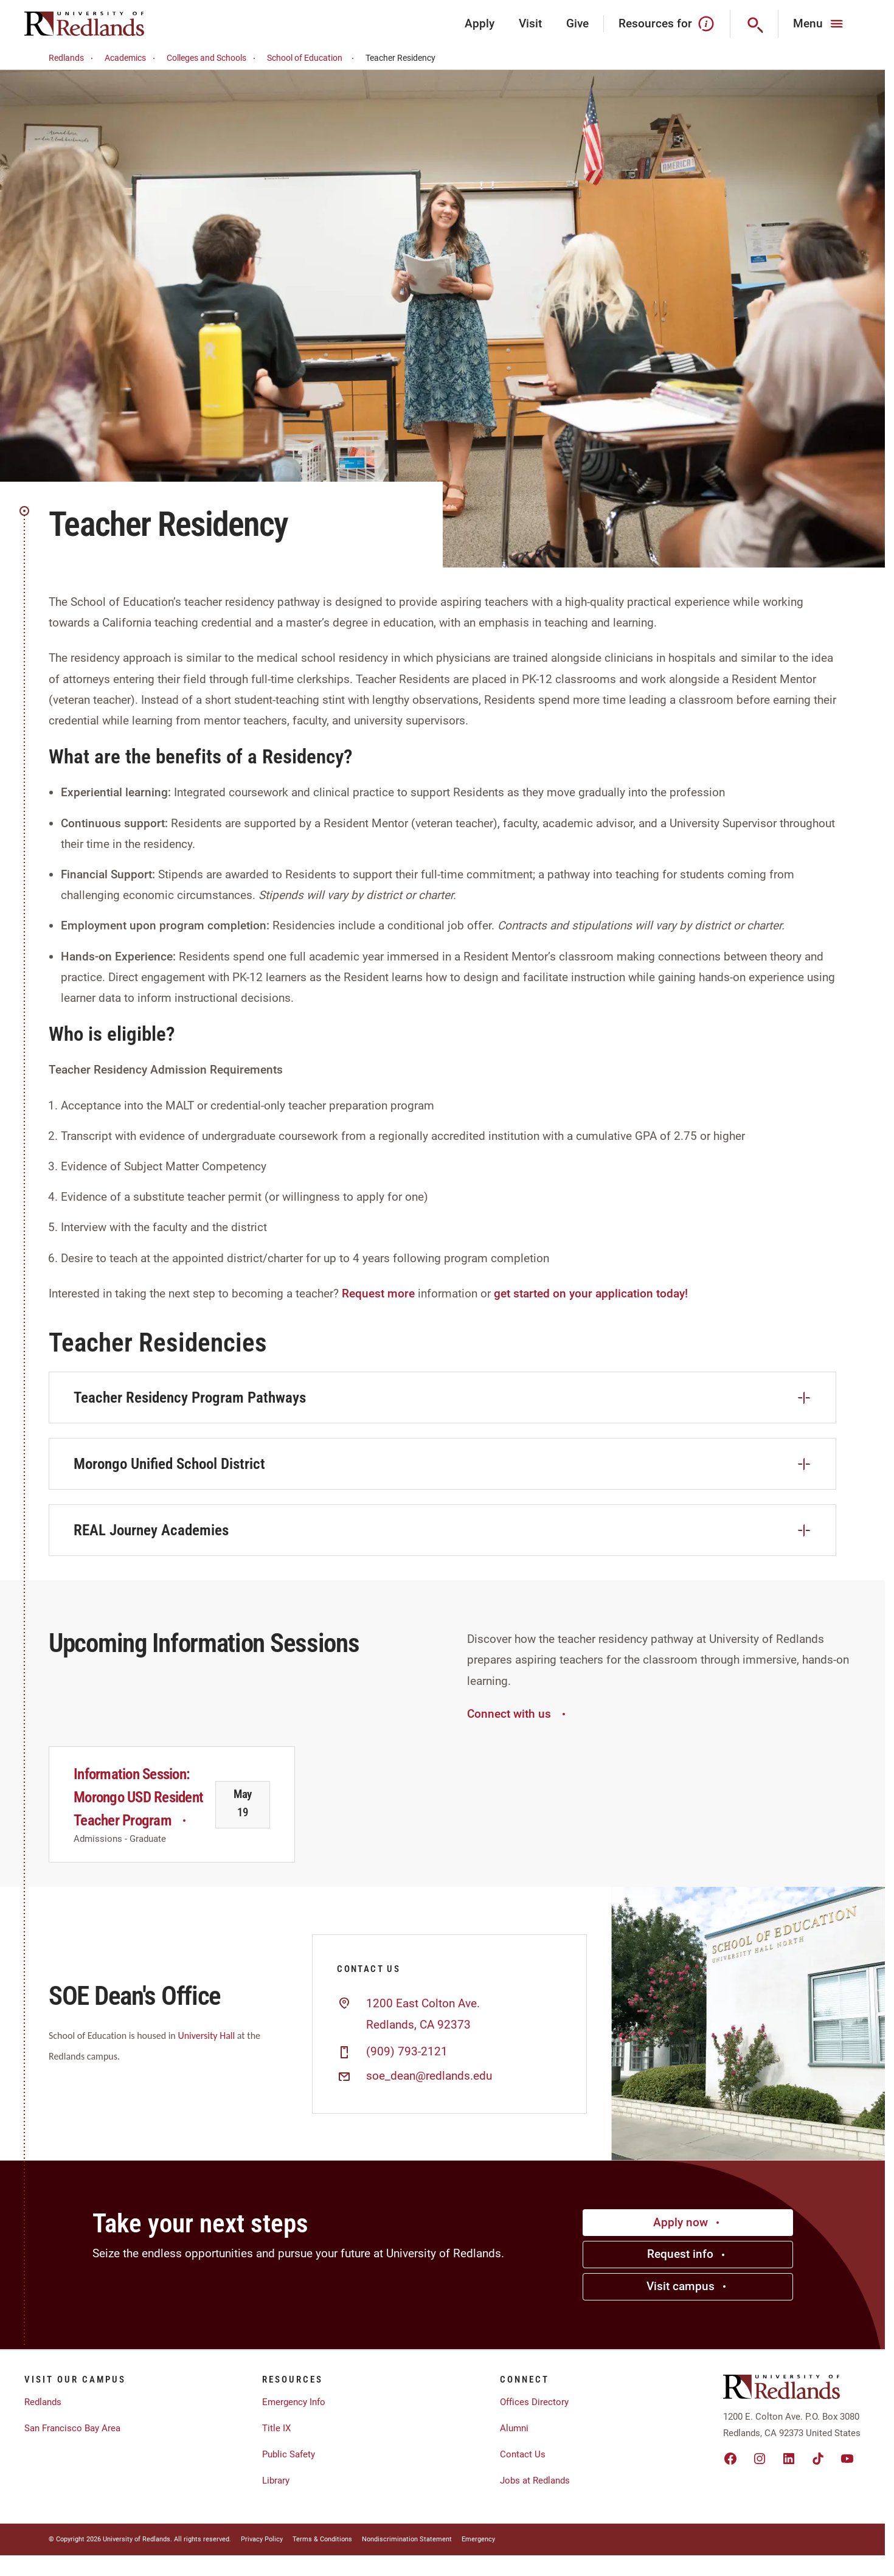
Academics (132, 58)
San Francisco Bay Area (72, 2428)
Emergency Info (293, 2402)
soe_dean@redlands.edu (429, 2076)
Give (577, 23)
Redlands (73, 58)
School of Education (312, 58)
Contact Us (523, 2454)
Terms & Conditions (322, 2539)
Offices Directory (534, 2402)
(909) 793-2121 (407, 2051)
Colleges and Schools (213, 58)
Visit (530, 23)
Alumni (514, 2428)
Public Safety (288, 2454)
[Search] (754, 24)
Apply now (687, 2222)
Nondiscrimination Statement (407, 2539)
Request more (378, 1293)
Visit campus (687, 2286)
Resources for (667, 24)
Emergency (478, 2539)
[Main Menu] (819, 24)
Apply (479, 23)
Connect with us (518, 1714)
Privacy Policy (262, 2539)
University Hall (206, 2035)
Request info (687, 2254)
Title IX (276, 2428)
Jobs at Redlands (535, 2480)
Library (275, 2480)
